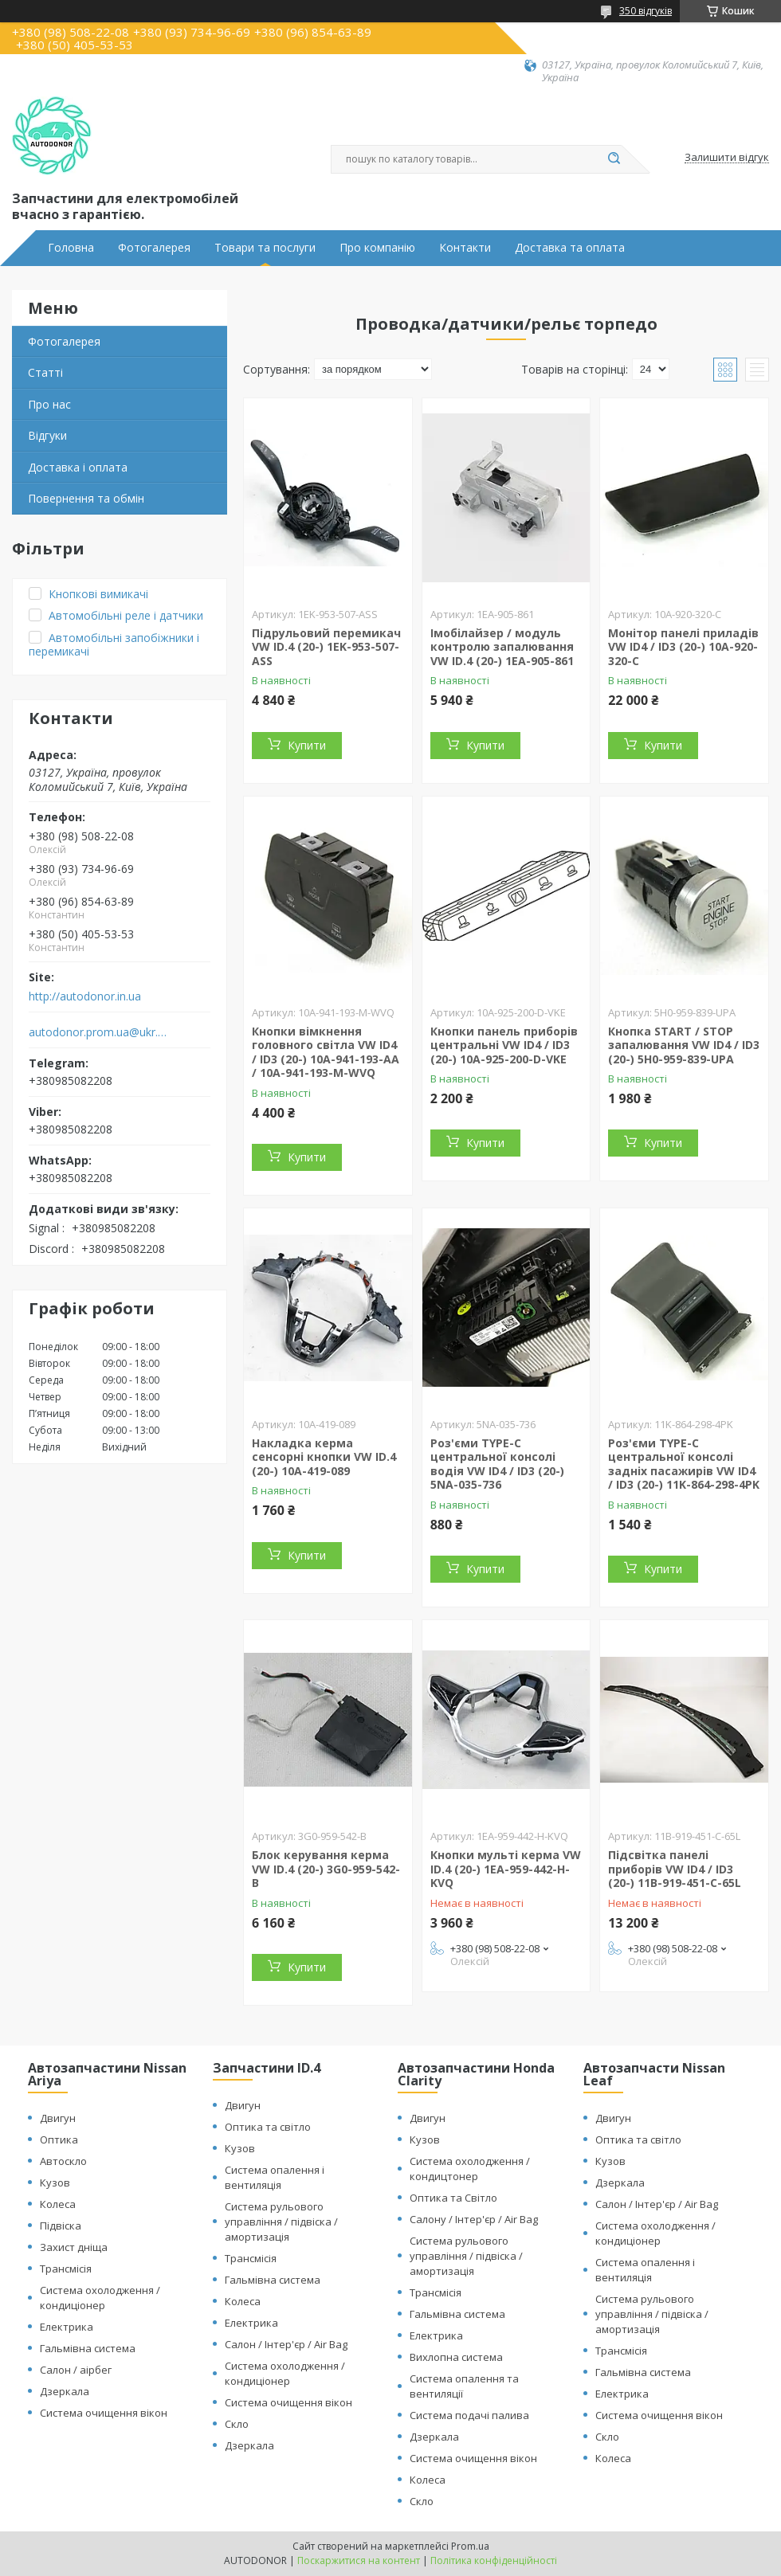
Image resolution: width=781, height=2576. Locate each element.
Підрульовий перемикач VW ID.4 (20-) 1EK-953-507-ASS (326, 646)
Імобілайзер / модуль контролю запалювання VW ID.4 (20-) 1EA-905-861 (502, 646)
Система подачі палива (469, 2415)
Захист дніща (74, 2247)
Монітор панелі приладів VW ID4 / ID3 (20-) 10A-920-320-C (683, 646)
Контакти (465, 247)
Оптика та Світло (453, 2197)
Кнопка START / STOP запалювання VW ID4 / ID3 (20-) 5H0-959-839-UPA (683, 1045)
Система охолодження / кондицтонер (470, 2168)
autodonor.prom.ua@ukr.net (98, 1032)
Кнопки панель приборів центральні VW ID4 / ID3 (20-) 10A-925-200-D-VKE (504, 1045)
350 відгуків (645, 11)
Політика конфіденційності (493, 2560)
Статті (45, 372)
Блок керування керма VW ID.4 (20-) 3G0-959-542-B (326, 1868)
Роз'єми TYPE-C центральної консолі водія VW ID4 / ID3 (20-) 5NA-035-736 (497, 1464)
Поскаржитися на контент (358, 2560)
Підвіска (60, 2225)
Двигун (58, 2118)
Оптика (59, 2139)
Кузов (55, 2182)
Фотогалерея (154, 247)
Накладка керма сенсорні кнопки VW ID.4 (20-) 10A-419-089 (324, 1456)
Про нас (49, 404)
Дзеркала (64, 2391)
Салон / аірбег (76, 2370)
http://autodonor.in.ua (85, 996)
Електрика (66, 2327)
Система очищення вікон (103, 2413)
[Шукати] (614, 159)
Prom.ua (470, 2546)
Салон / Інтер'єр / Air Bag (286, 2344)
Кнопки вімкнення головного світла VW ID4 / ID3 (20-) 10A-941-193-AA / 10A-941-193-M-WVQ (325, 1052)
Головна (71, 247)
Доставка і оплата (78, 467)
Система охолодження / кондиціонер (100, 2297)
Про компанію (377, 247)
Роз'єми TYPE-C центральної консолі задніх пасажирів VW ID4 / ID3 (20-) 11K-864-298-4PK (683, 1464)
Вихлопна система (456, 2357)
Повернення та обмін (86, 498)
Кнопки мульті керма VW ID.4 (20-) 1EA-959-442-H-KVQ (505, 1868)
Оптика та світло (268, 2127)
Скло (237, 2424)
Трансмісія (66, 2268)
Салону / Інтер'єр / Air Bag (474, 2219)
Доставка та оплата (570, 247)
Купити (307, 745)
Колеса (58, 2204)
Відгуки (47, 435)
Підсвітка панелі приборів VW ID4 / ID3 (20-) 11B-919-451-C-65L (674, 1868)
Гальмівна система (87, 2348)
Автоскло (63, 2161)
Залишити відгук (727, 157)
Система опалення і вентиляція (274, 2177)
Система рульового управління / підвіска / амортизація (281, 2221)
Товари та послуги (265, 247)
